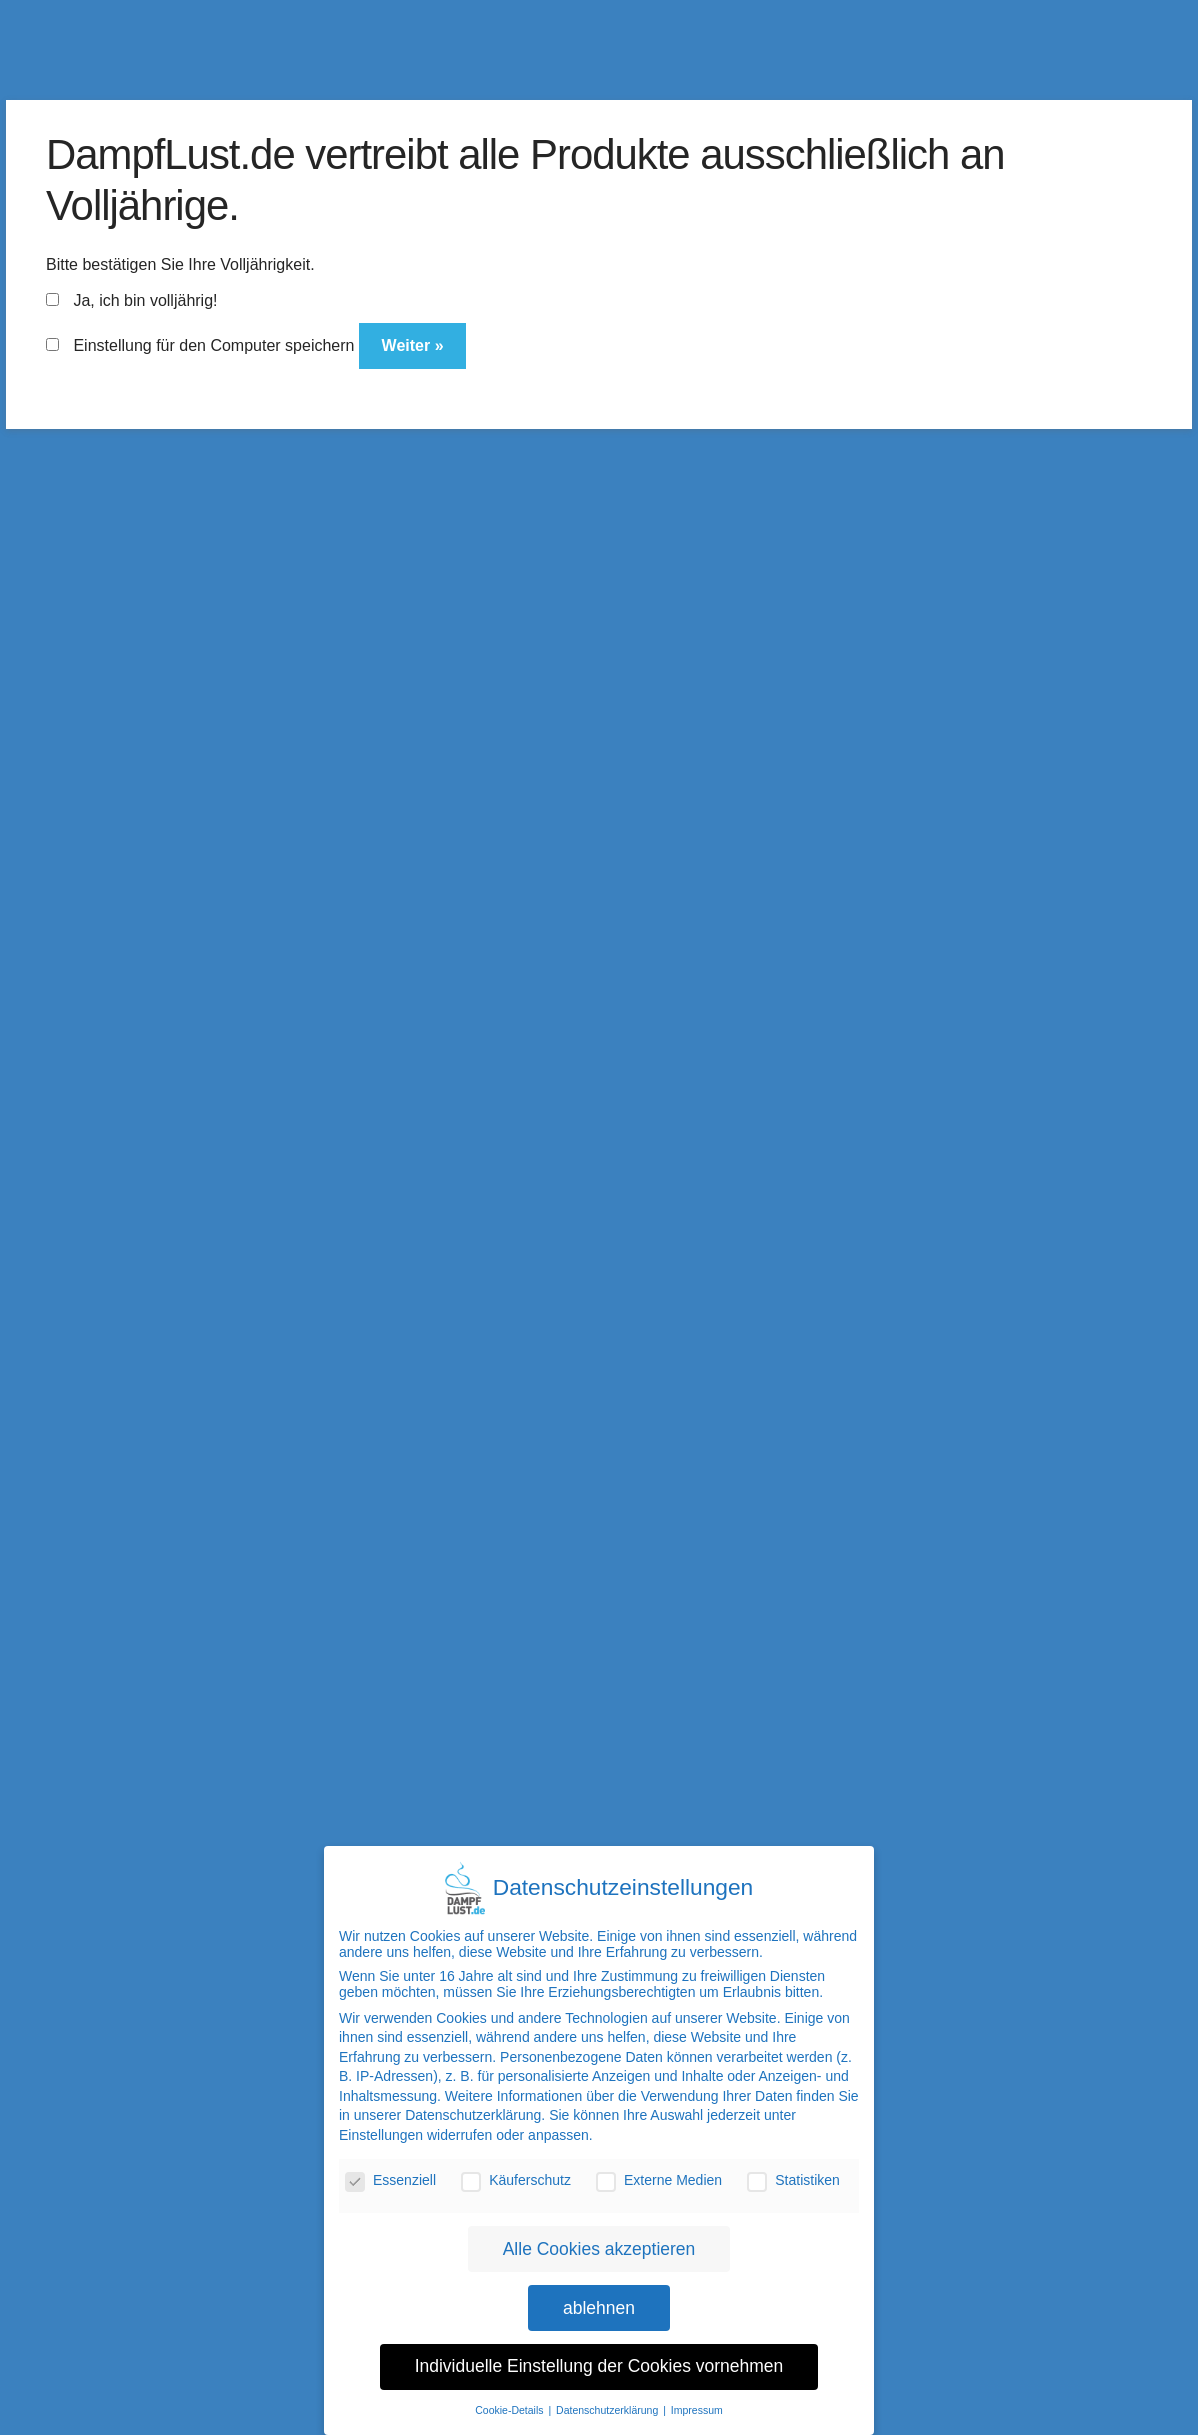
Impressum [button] (697, 2396)
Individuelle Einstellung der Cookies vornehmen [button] (599, 2352)
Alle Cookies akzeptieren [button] (599, 2234)
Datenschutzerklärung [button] (608, 2396)
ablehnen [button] (599, 2293)
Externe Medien (659, 2166)
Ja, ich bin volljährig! (132, 300)
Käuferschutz (516, 2166)
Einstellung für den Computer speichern (200, 345)
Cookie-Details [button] (510, 2396)
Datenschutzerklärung (473, 2101)
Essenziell (390, 2166)
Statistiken (793, 2166)
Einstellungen (381, 2121)
